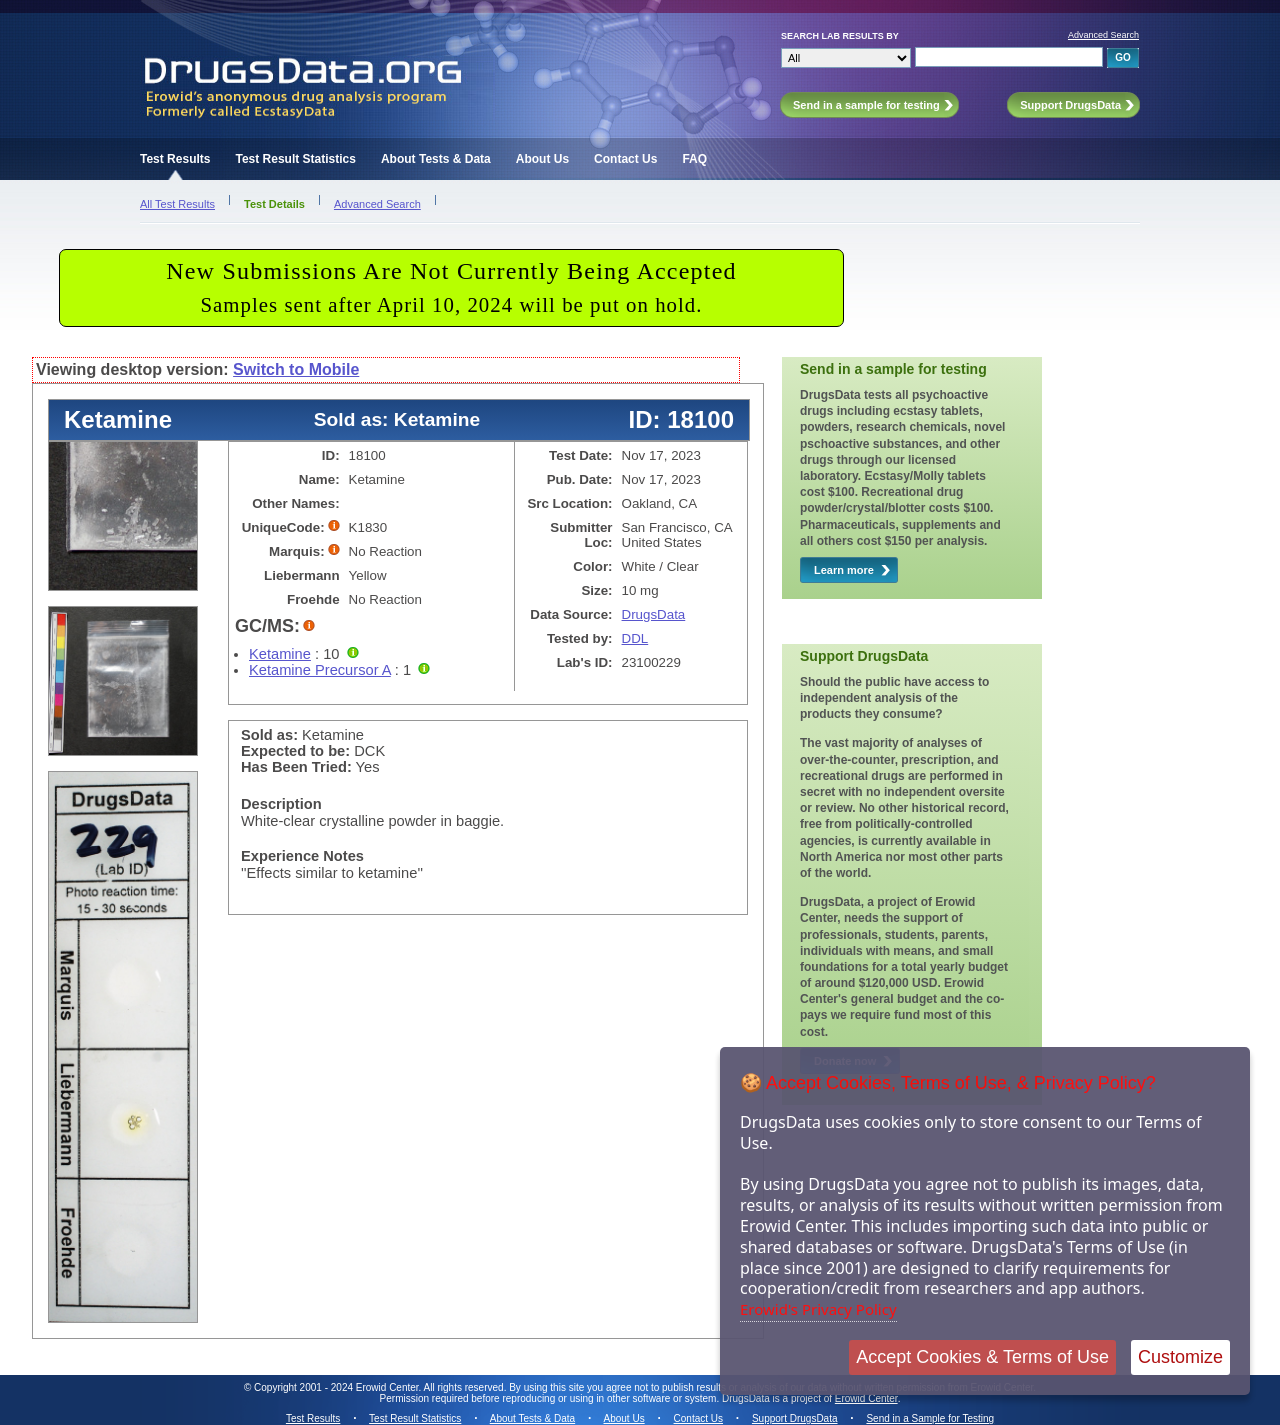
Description (281, 804)
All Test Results (177, 204)
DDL (635, 638)
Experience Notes (302, 856)
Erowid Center (866, 1398)
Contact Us (625, 159)
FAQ (694, 159)
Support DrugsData (795, 1418)
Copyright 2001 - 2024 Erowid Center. (337, 1387)
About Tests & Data (436, 159)
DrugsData (654, 614)
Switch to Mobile (296, 369)
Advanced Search (1103, 35)
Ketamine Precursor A (320, 670)
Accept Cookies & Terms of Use (982, 1357)
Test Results (175, 159)
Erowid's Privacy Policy (818, 1309)
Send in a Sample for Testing (930, 1418)
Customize (1180, 1357)
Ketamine (280, 654)
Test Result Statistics (295, 159)
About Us (542, 159)
